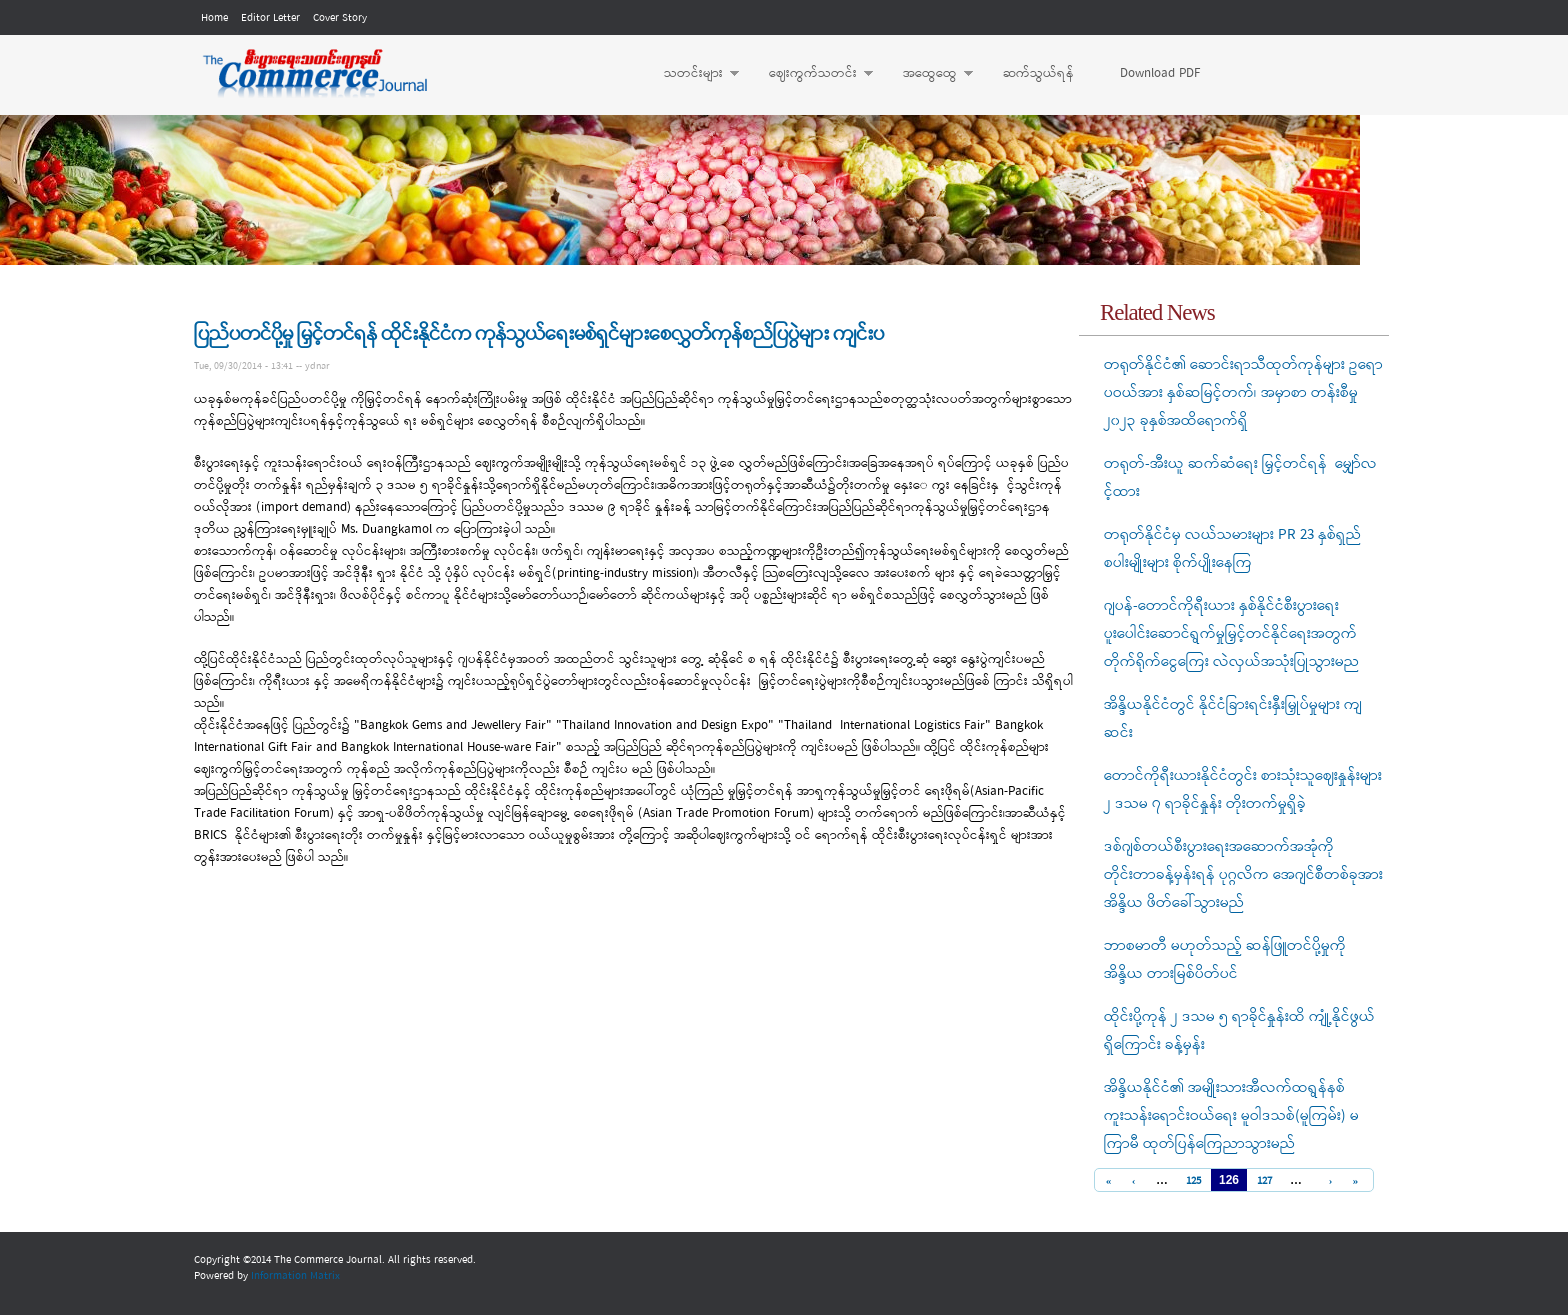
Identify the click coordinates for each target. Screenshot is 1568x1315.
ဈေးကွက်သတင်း (811, 74)
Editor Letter (270, 18)
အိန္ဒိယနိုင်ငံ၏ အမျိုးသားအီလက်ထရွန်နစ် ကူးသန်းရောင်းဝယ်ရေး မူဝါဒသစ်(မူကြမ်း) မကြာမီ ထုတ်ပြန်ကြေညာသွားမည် (1231, 1116)
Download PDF (1160, 73)
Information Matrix (295, 1276)
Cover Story (340, 18)
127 (1264, 1181)
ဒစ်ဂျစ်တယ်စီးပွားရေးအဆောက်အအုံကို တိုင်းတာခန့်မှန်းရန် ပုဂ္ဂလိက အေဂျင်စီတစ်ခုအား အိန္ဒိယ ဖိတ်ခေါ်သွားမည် (1243, 875)
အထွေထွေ (928, 74)
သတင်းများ (691, 74)
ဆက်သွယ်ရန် (1038, 73)
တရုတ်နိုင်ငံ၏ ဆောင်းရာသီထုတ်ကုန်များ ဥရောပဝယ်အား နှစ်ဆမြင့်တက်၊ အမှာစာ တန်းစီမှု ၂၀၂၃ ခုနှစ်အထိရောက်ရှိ (1243, 393)
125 (1193, 1181)
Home (214, 18)
